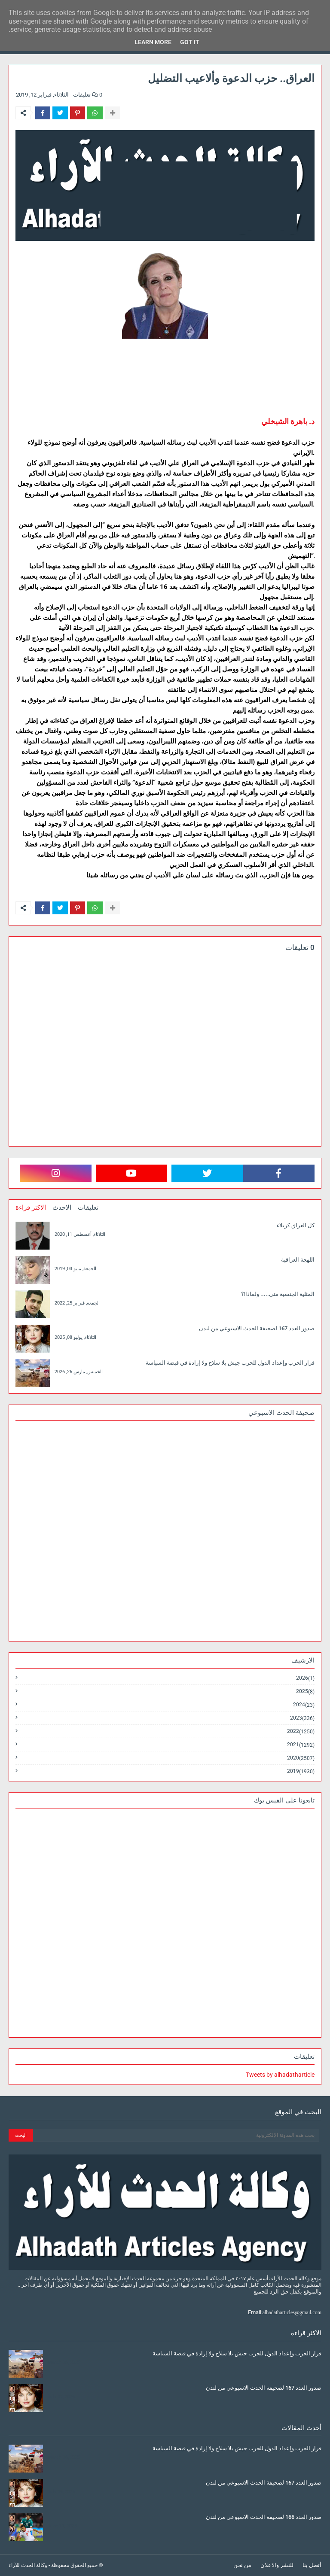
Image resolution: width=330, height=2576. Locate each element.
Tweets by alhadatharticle (280, 2074)
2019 (301, 1771)
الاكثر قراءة (30, 1207)
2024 (304, 1705)
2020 (301, 1758)
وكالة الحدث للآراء (28, 2565)
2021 (301, 1745)
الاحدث (61, 1207)
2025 (305, 1691)
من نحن (242, 2565)
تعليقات (88, 1207)
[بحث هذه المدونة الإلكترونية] (176, 2135)
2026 (305, 1678)
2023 (302, 1718)
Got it (189, 42)
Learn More (152, 42)
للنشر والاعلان (276, 2565)
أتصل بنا (311, 2565)
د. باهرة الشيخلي (288, 421)
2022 (301, 1731)
